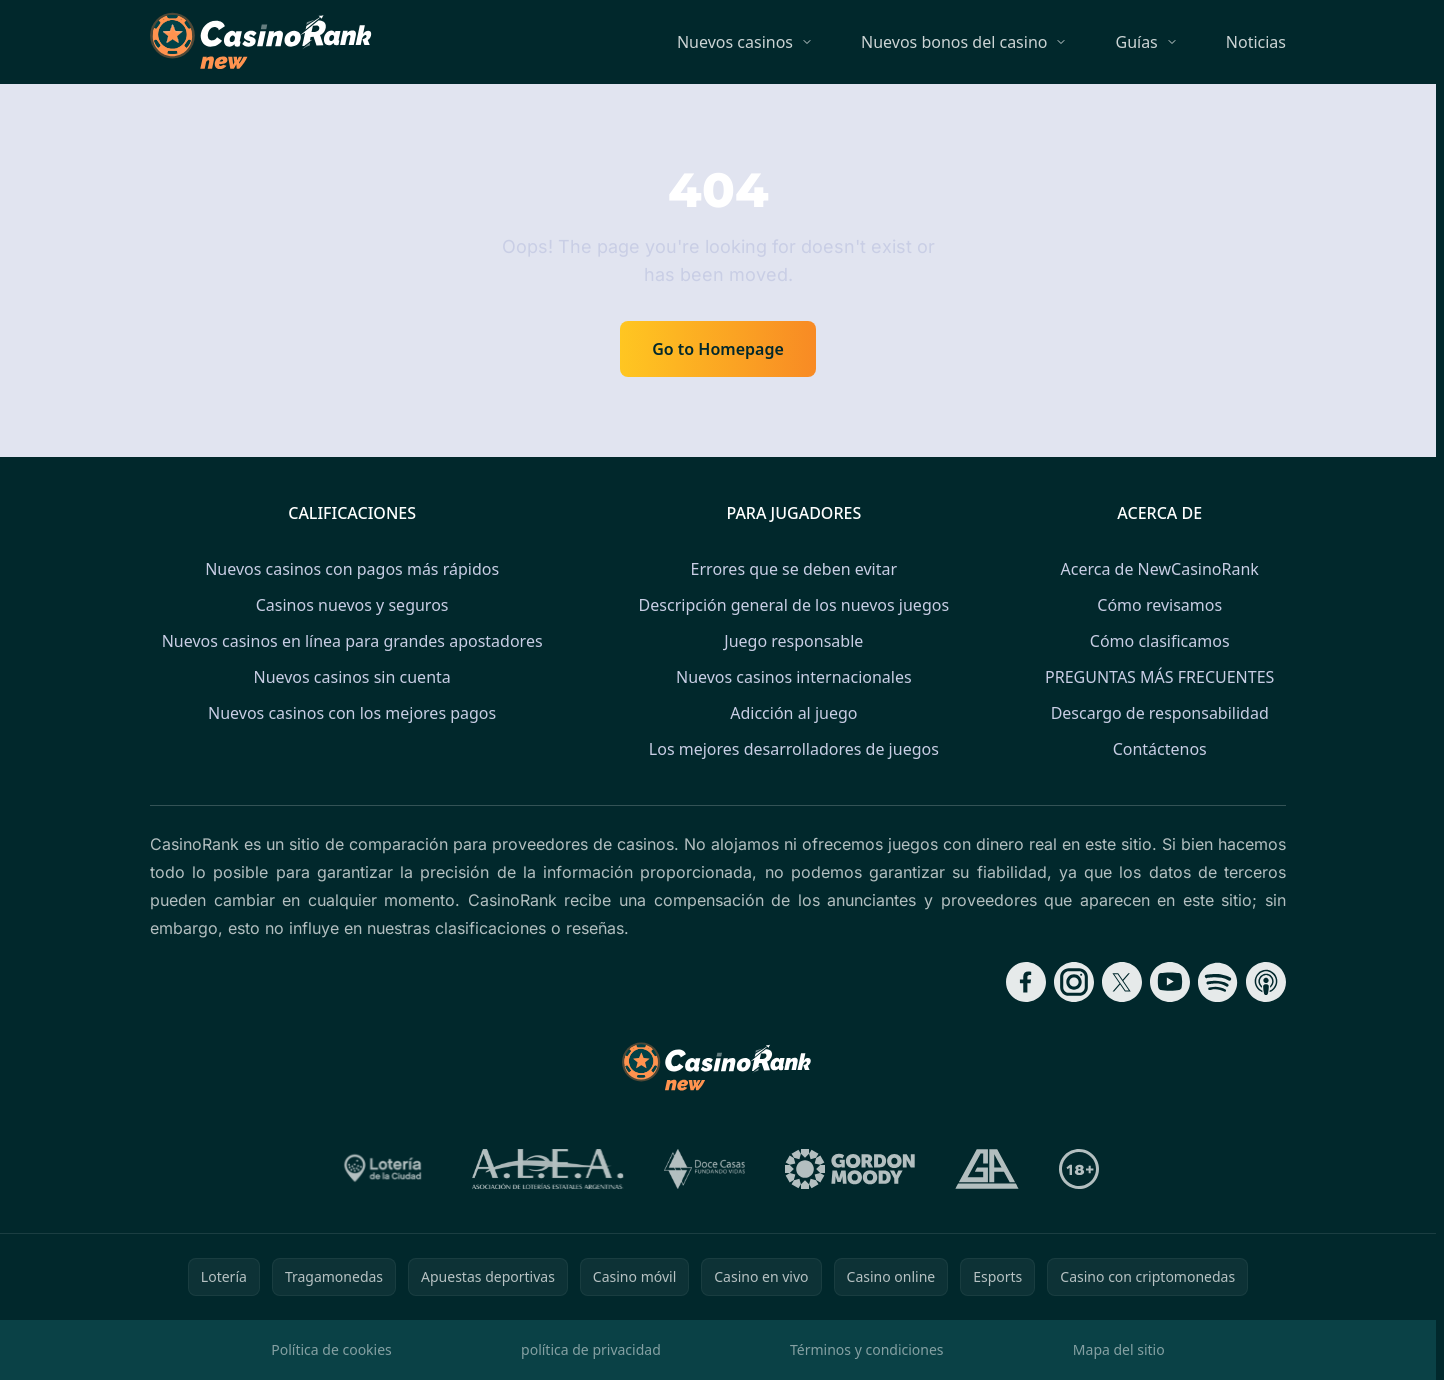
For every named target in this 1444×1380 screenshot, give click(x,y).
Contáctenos (1160, 749)
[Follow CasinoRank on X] (1122, 982)
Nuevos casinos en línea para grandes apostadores (352, 641)
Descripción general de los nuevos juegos (794, 605)
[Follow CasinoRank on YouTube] (1170, 982)
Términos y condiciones (867, 1349)
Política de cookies (331, 1349)
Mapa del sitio (1119, 1349)
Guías (1136, 42)
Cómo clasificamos (1160, 641)
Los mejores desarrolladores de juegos (794, 749)
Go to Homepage (718, 349)
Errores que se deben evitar (794, 569)
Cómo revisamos (1159, 605)
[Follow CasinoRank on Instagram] (1074, 982)
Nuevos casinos (735, 42)
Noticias (1256, 42)
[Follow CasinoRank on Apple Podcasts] (1266, 982)
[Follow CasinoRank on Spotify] (1218, 982)
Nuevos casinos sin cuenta (351, 677)
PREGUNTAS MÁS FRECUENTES (1159, 677)
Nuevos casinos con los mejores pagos (352, 713)
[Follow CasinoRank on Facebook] (1026, 982)
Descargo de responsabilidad (1160, 713)
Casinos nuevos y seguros (352, 605)
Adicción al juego (793, 713)
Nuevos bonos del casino (954, 42)
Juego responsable (793, 641)
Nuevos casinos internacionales (794, 677)
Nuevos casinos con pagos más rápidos (352, 569)
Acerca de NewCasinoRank (1160, 569)
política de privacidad (591, 1349)
